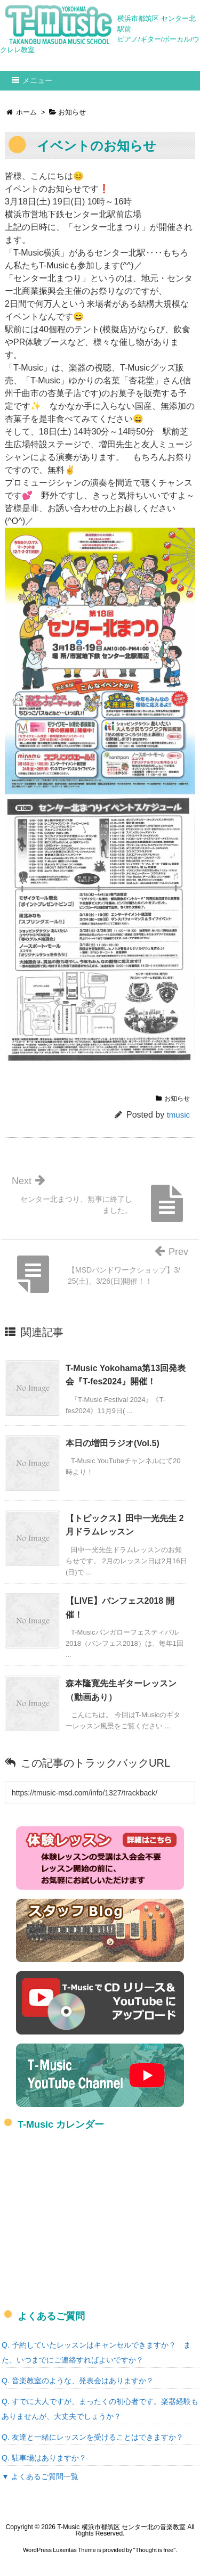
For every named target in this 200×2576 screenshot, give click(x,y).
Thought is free (154, 2550)
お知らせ (177, 1098)
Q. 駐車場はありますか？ (44, 2458)
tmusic (178, 1114)
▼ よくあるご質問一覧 (40, 2476)
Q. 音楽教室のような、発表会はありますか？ (78, 2380)
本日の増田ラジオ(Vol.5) (112, 1443)
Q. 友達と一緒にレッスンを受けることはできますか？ (92, 2437)
